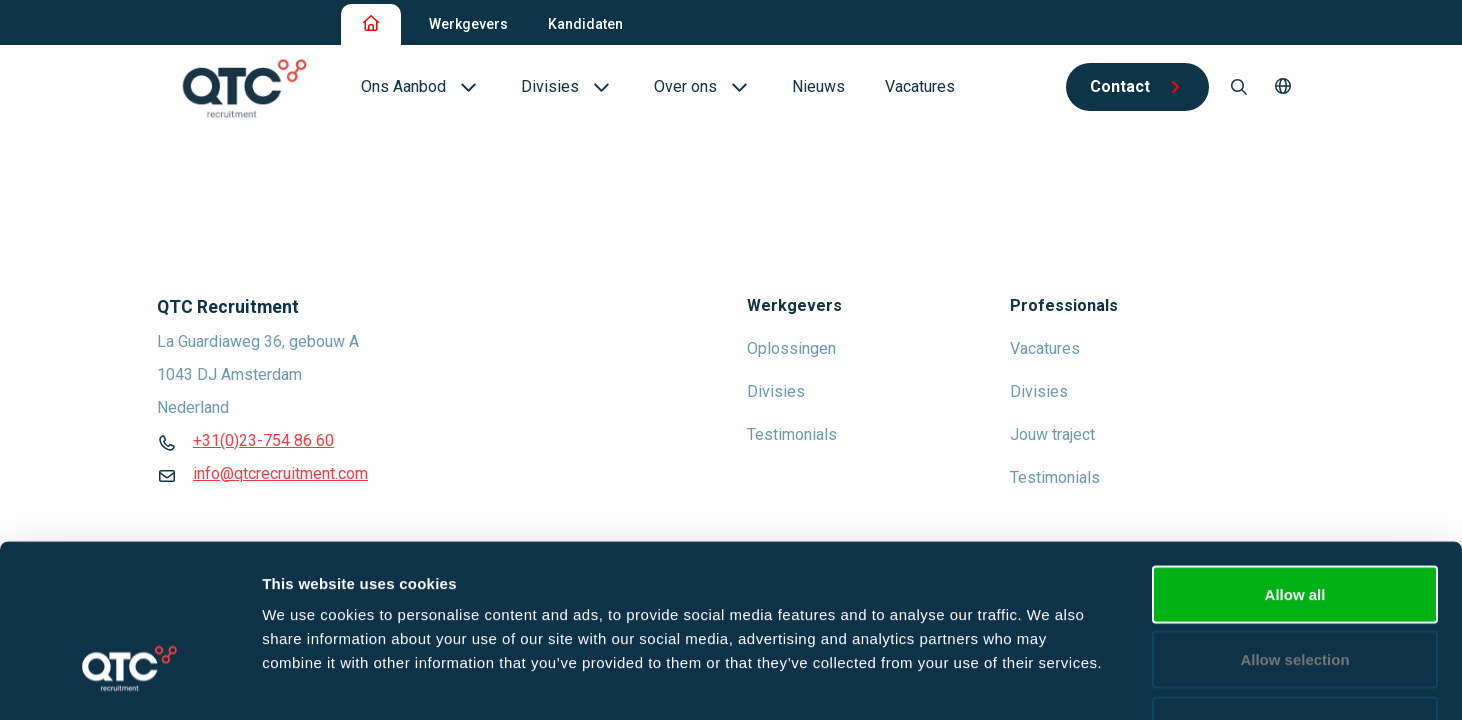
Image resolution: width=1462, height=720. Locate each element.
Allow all (1295, 457)
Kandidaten (585, 24)
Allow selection (1294, 523)
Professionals (1064, 305)
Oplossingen (791, 348)
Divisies (776, 391)
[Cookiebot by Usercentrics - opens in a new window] (129, 681)
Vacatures (1045, 348)
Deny (1295, 588)
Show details (1049, 680)
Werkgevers (468, 24)
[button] (1283, 87)
